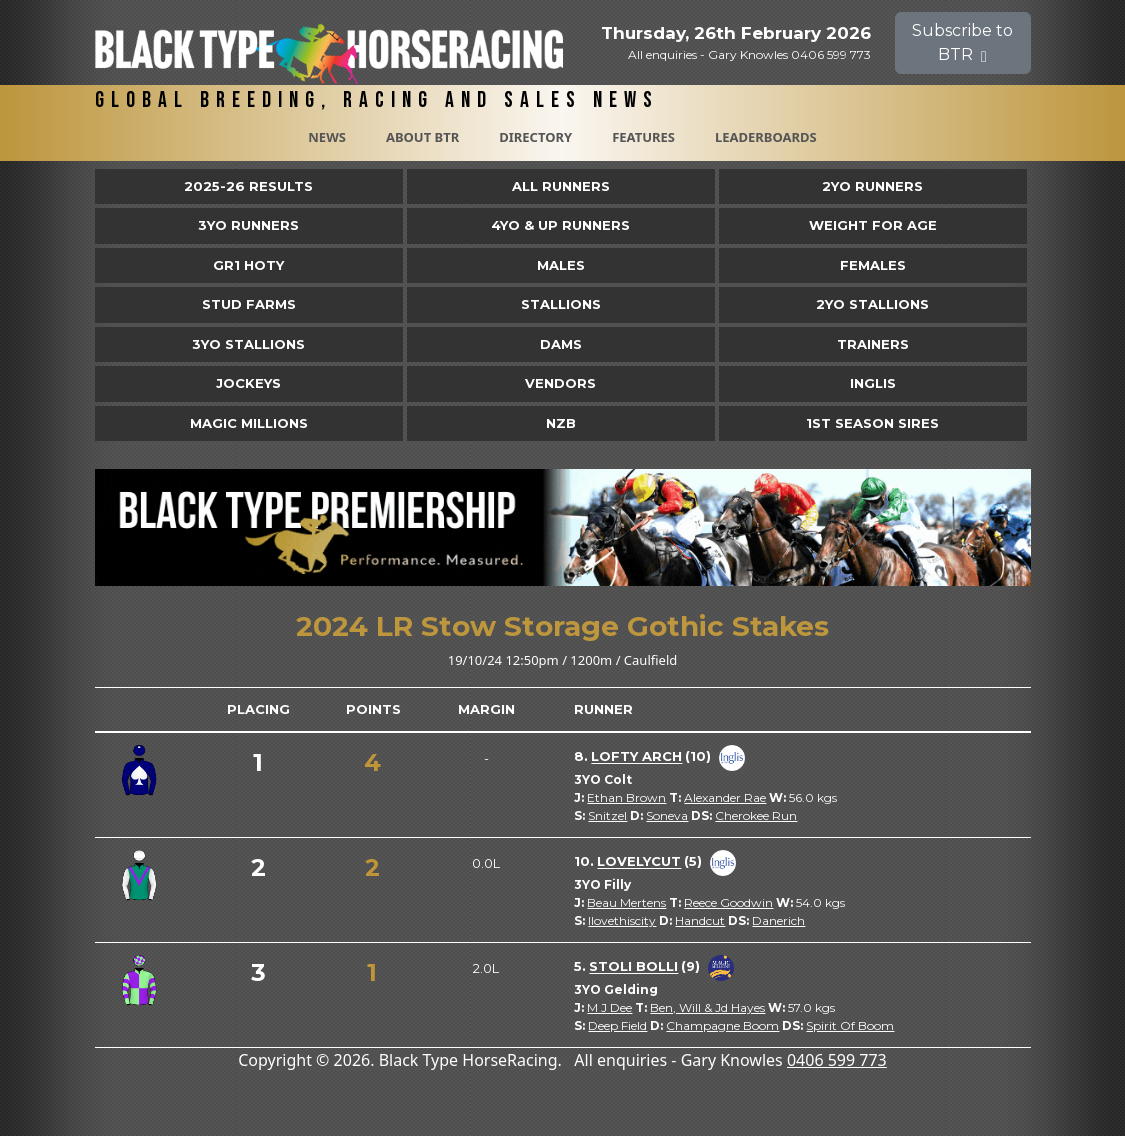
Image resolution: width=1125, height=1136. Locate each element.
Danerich (778, 920)
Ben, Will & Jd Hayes (707, 1007)
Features (643, 137)
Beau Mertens (626, 902)
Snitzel (607, 815)
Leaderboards (766, 137)
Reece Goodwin (728, 902)
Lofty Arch (636, 757)
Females (873, 265)
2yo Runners (872, 186)
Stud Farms (249, 304)
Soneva (667, 815)
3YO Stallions (248, 344)
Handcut (700, 920)
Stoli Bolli (633, 967)
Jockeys (248, 383)
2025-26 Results (248, 186)
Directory (535, 137)
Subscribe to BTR (962, 42)
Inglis (873, 383)
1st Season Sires (872, 423)
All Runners (561, 186)
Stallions (561, 304)
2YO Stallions (872, 304)
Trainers (873, 344)
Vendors (560, 383)
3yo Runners (248, 225)
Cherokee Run (756, 815)
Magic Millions (249, 423)
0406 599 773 (837, 1060)
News (327, 137)
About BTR (422, 137)
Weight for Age (873, 225)
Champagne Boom (722, 1025)
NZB (561, 423)
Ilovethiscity (622, 920)
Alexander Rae (725, 797)
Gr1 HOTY (248, 265)
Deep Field (617, 1025)
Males (561, 265)
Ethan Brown (626, 797)
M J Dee (609, 1007)
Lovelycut (639, 862)
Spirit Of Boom (850, 1025)
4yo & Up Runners (560, 225)
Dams (561, 344)
